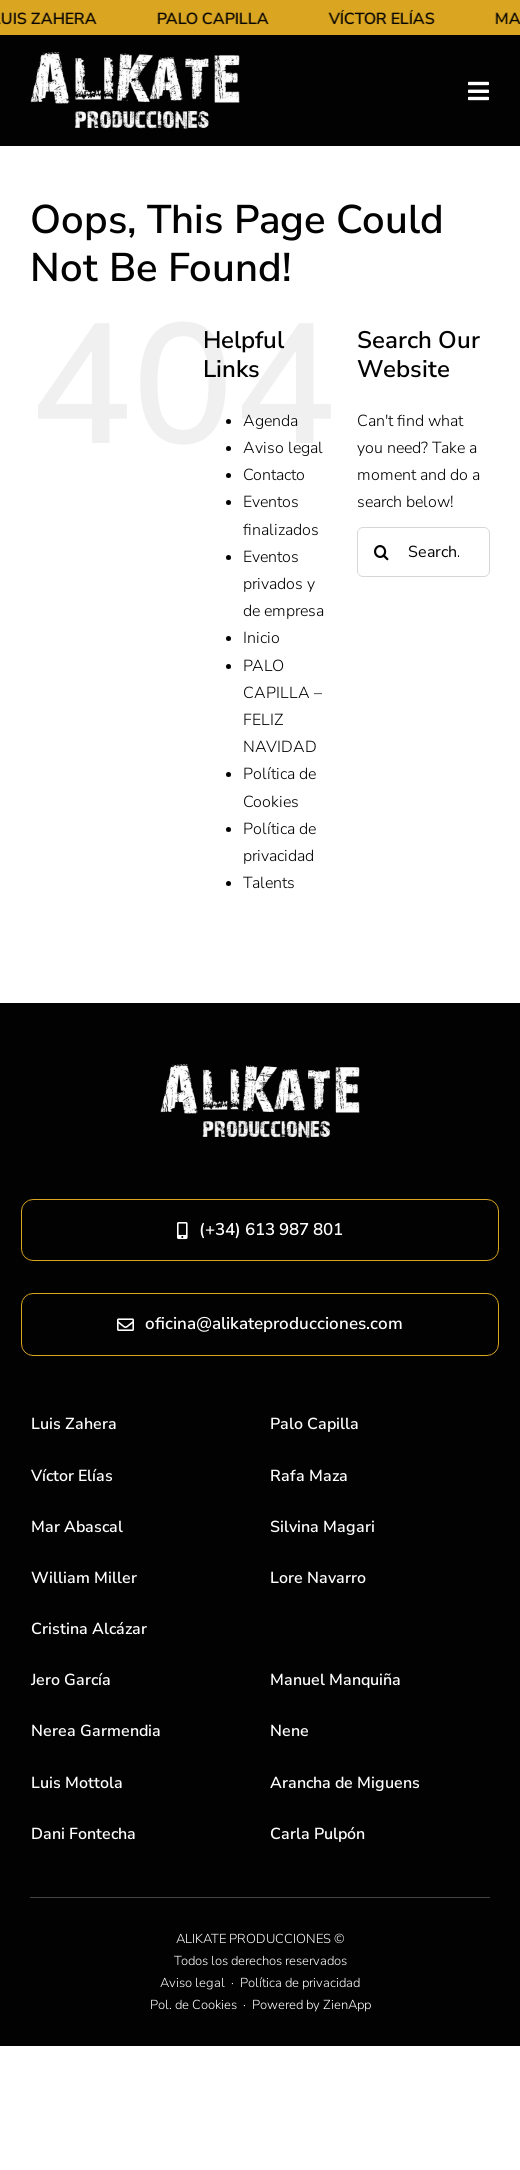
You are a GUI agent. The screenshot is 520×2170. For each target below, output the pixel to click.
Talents (269, 883)
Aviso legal (283, 448)
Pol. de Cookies (193, 2005)
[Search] (382, 552)
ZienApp (347, 2005)
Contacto (274, 475)
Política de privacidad (300, 1983)
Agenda (270, 421)
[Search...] (423, 552)
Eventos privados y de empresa (283, 584)
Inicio (261, 638)
